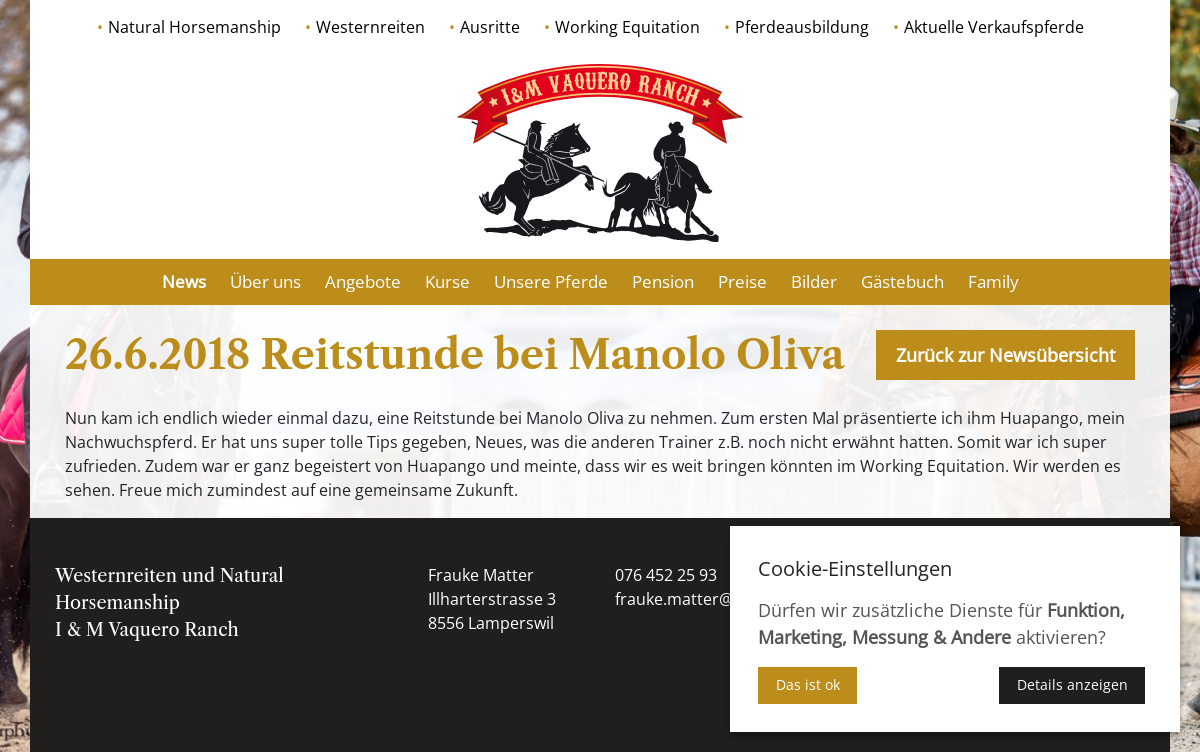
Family (993, 281)
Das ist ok (808, 684)
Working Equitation (627, 27)
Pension (663, 281)
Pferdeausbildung (802, 27)
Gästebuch (902, 281)
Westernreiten (370, 27)
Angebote (363, 281)
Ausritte (490, 27)
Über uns (265, 281)
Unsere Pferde (551, 281)
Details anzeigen (1072, 684)
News (184, 281)
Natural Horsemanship (194, 27)
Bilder (814, 281)
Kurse (447, 281)
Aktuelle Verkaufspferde (994, 27)
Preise (742, 281)
